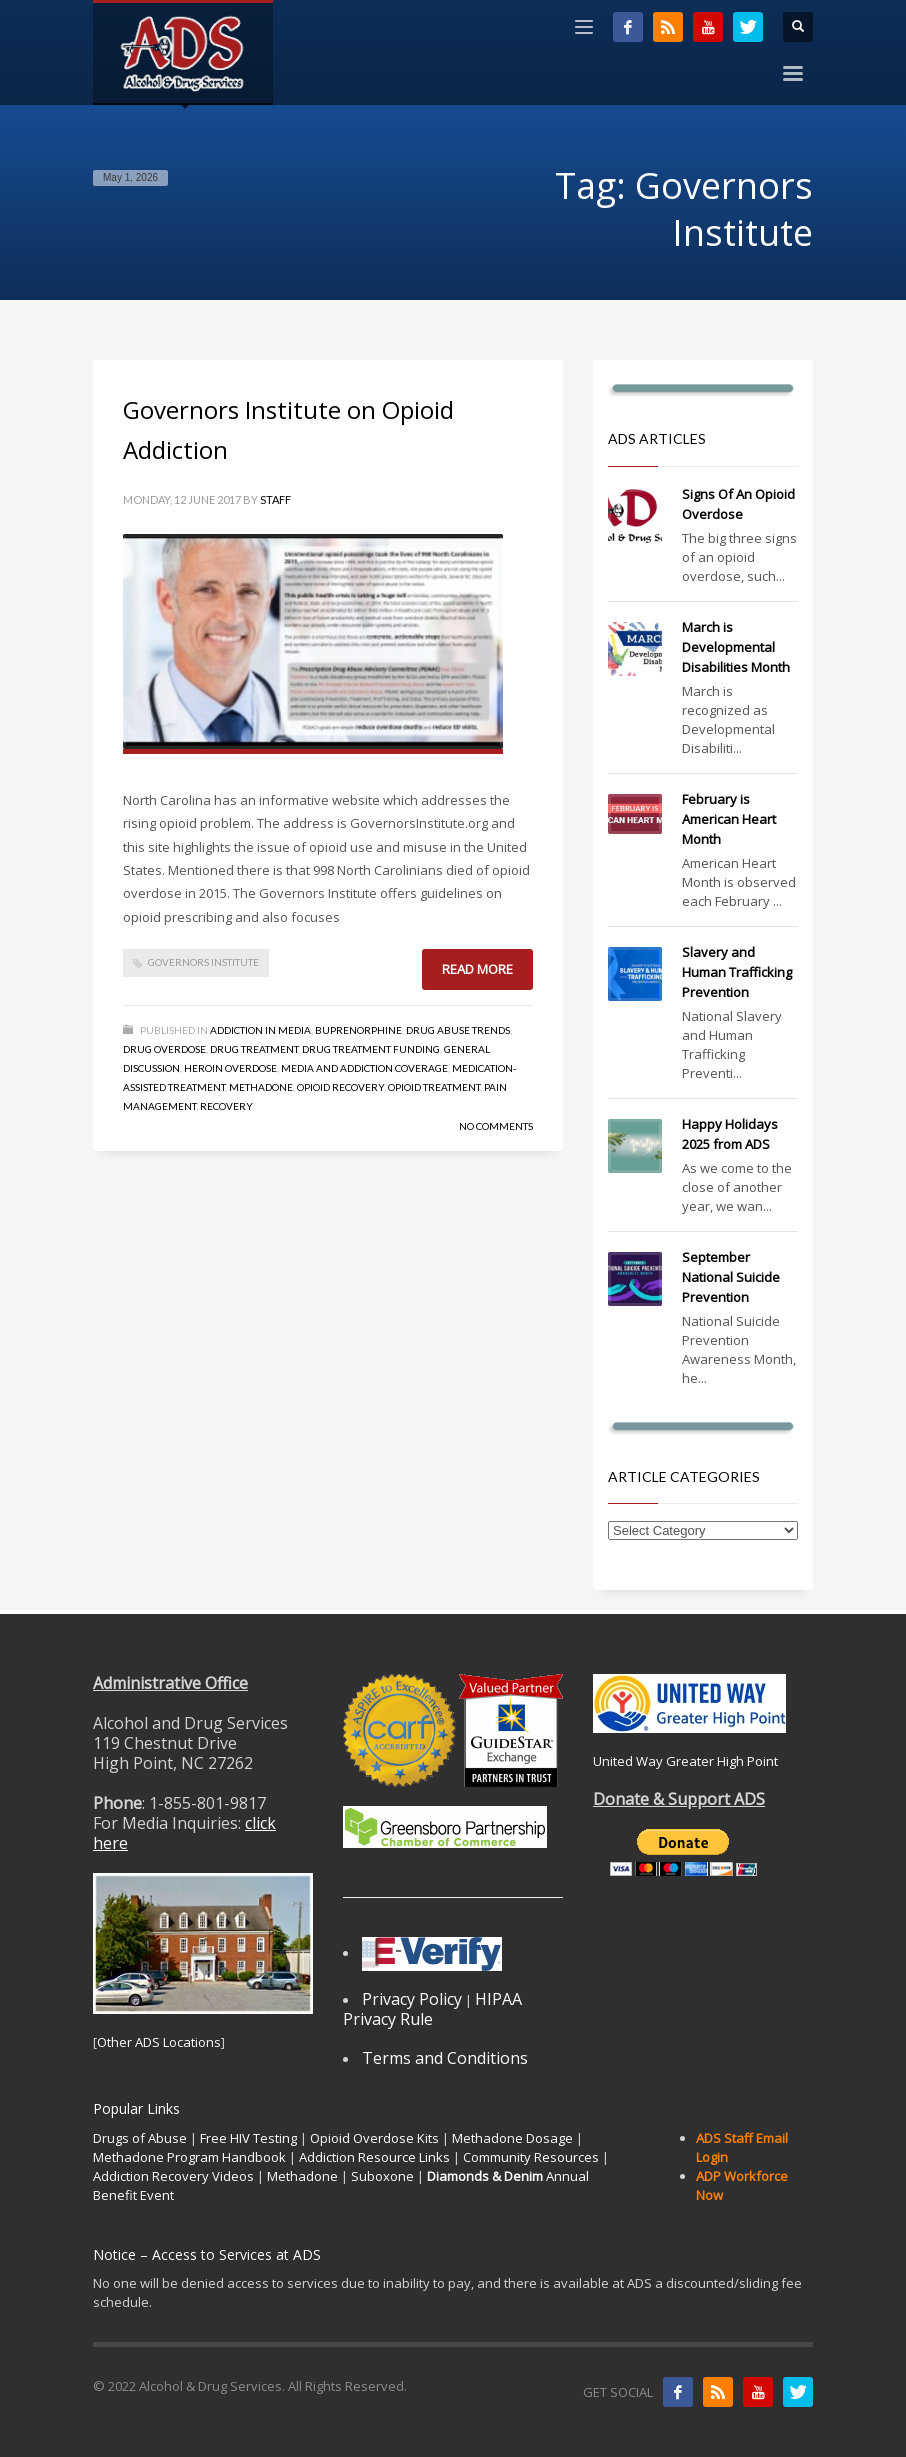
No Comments (496, 1126)
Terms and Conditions (445, 2058)
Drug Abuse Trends (458, 1030)
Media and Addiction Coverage (364, 1068)
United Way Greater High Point (685, 1761)
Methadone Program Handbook (189, 2157)
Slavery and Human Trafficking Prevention (737, 972)
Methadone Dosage (512, 2138)
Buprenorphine (358, 1030)
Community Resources (531, 2157)
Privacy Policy (412, 1999)
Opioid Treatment (434, 1087)
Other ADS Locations (159, 2042)
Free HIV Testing (248, 2138)
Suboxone (382, 2176)
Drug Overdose (164, 1049)
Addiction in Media (260, 1030)
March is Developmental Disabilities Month (736, 647)
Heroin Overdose (230, 1068)
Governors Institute (203, 962)
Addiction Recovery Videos (173, 2176)
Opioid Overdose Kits (374, 2138)
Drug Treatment (254, 1049)
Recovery (226, 1106)
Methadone (261, 1087)
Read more (477, 969)
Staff (275, 499)
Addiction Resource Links (374, 2157)
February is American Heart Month (729, 819)
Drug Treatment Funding (371, 1049)
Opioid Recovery (340, 1087)
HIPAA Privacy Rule (432, 2009)
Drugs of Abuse (140, 2138)
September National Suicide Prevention (731, 1277)
